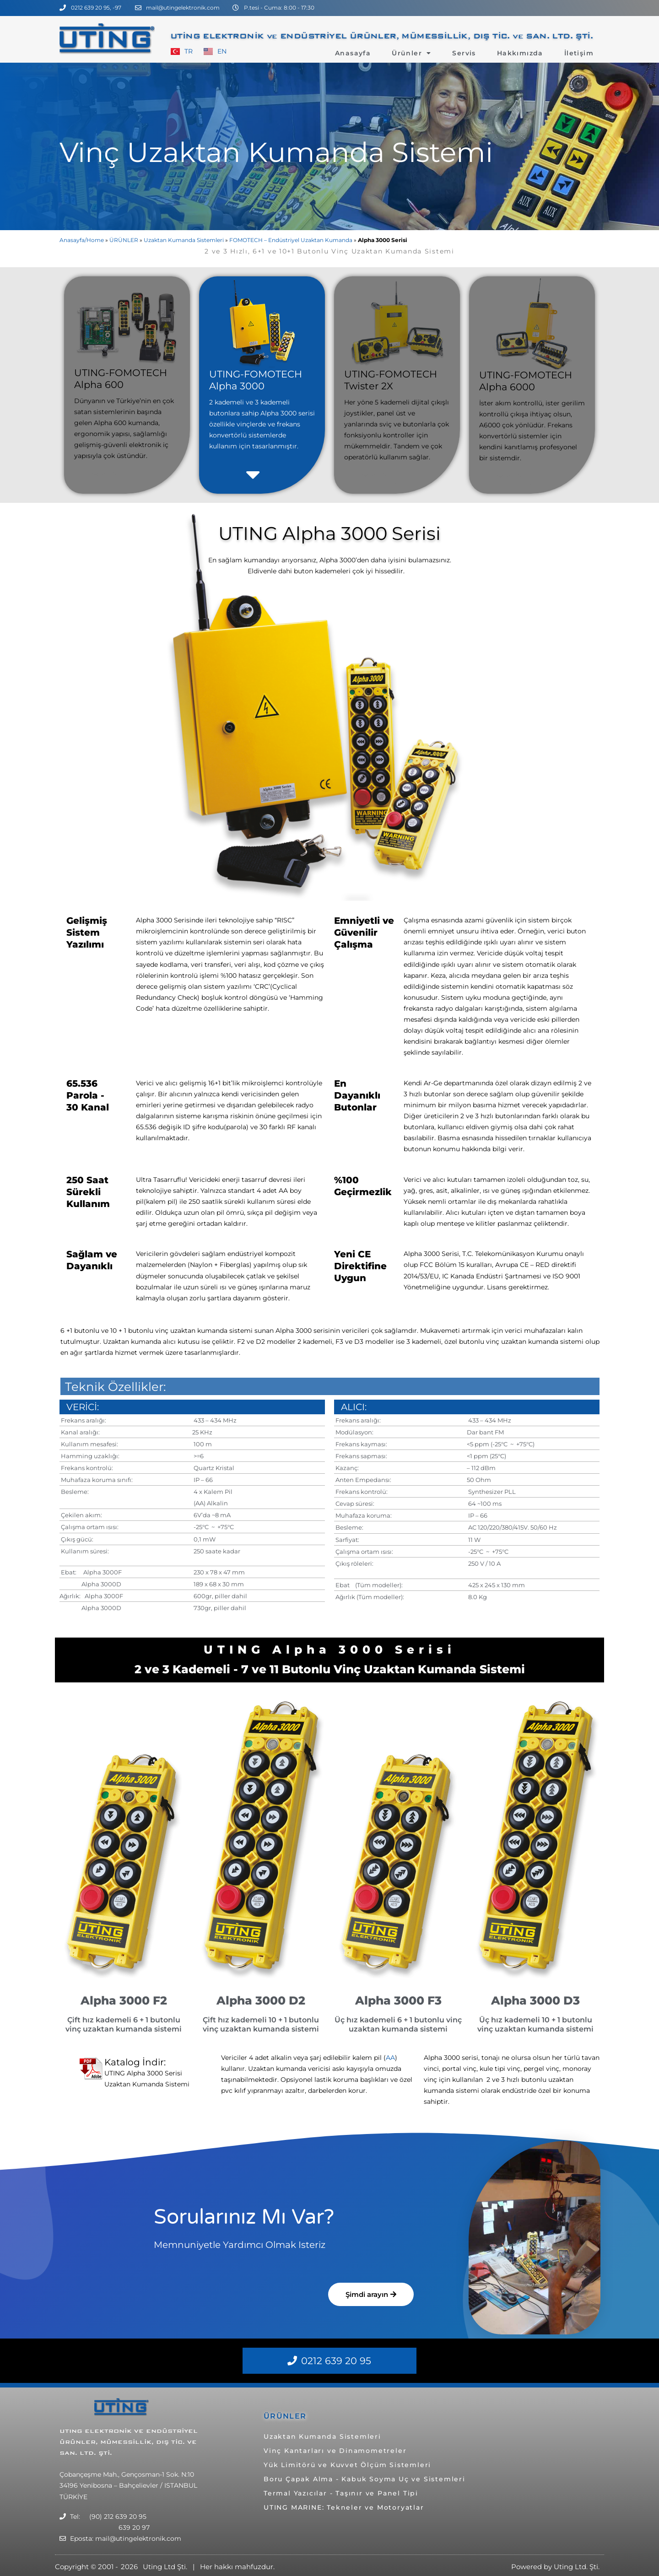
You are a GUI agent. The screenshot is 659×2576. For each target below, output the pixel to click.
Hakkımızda (520, 53)
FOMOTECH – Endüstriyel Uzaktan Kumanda (290, 240)
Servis (463, 53)
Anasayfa (353, 53)
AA (390, 2057)
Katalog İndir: (135, 2062)
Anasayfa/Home (81, 240)
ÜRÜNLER (123, 240)
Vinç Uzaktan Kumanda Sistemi (276, 152)
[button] (234, 474)
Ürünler (411, 53)
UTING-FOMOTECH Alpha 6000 (525, 381)
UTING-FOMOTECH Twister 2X (390, 380)
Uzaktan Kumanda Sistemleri (184, 240)
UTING (72, 2431)
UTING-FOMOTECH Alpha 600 (120, 378)
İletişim (579, 53)
